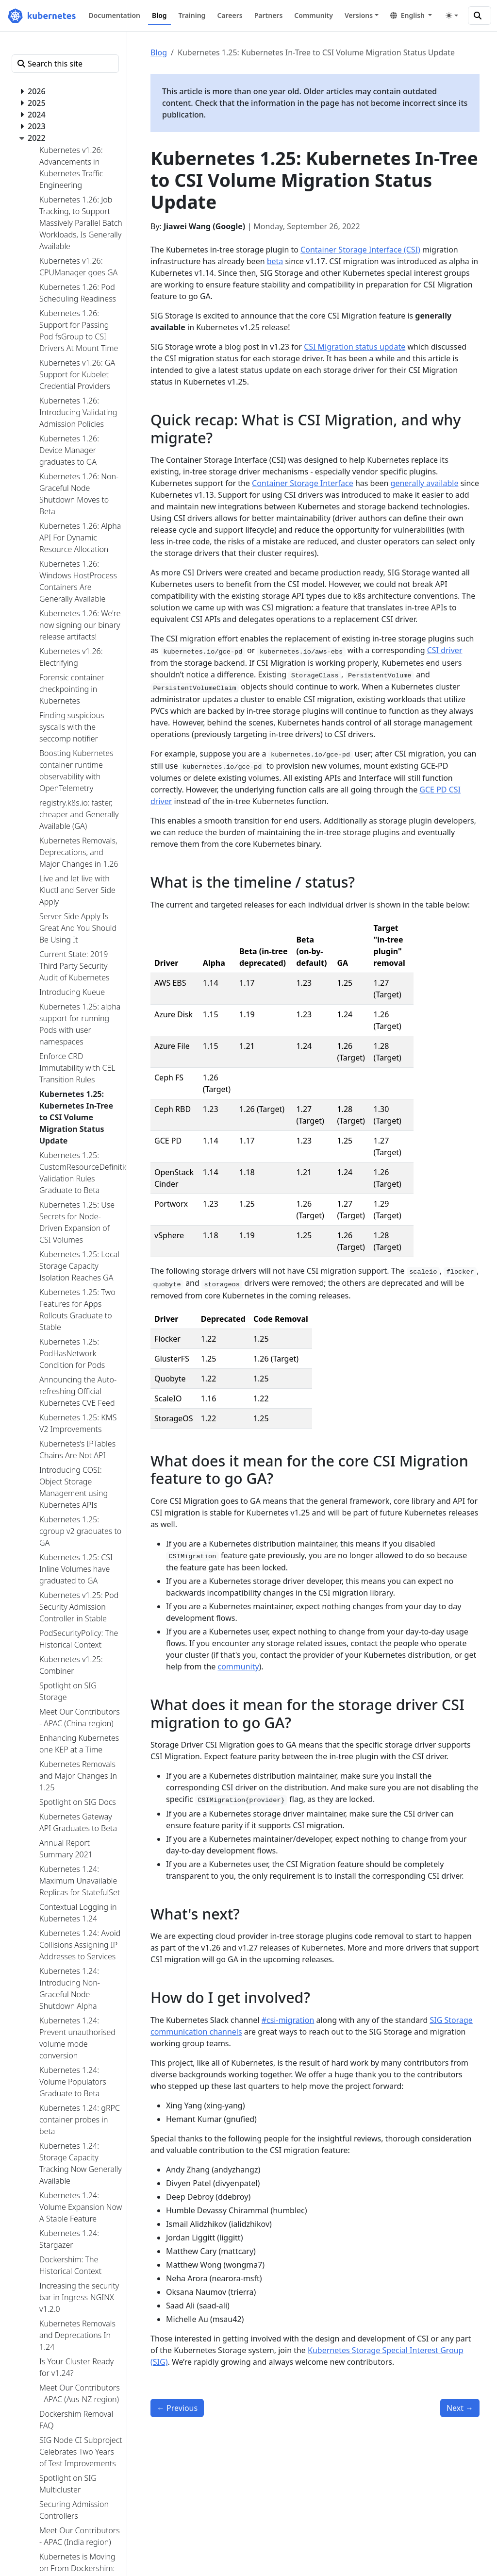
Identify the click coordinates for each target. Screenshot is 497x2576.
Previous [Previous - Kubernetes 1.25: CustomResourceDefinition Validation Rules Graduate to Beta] (177, 2408)
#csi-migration (288, 2020)
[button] (411, 15)
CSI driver (445, 650)
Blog (158, 52)
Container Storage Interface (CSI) (360, 249)
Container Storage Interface (302, 483)
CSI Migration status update (354, 346)
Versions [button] (359, 15)
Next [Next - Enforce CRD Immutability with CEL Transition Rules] (460, 2408)
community (238, 1666)
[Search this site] (479, 15)
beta (275, 261)
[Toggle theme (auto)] (452, 15)
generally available (425, 483)
